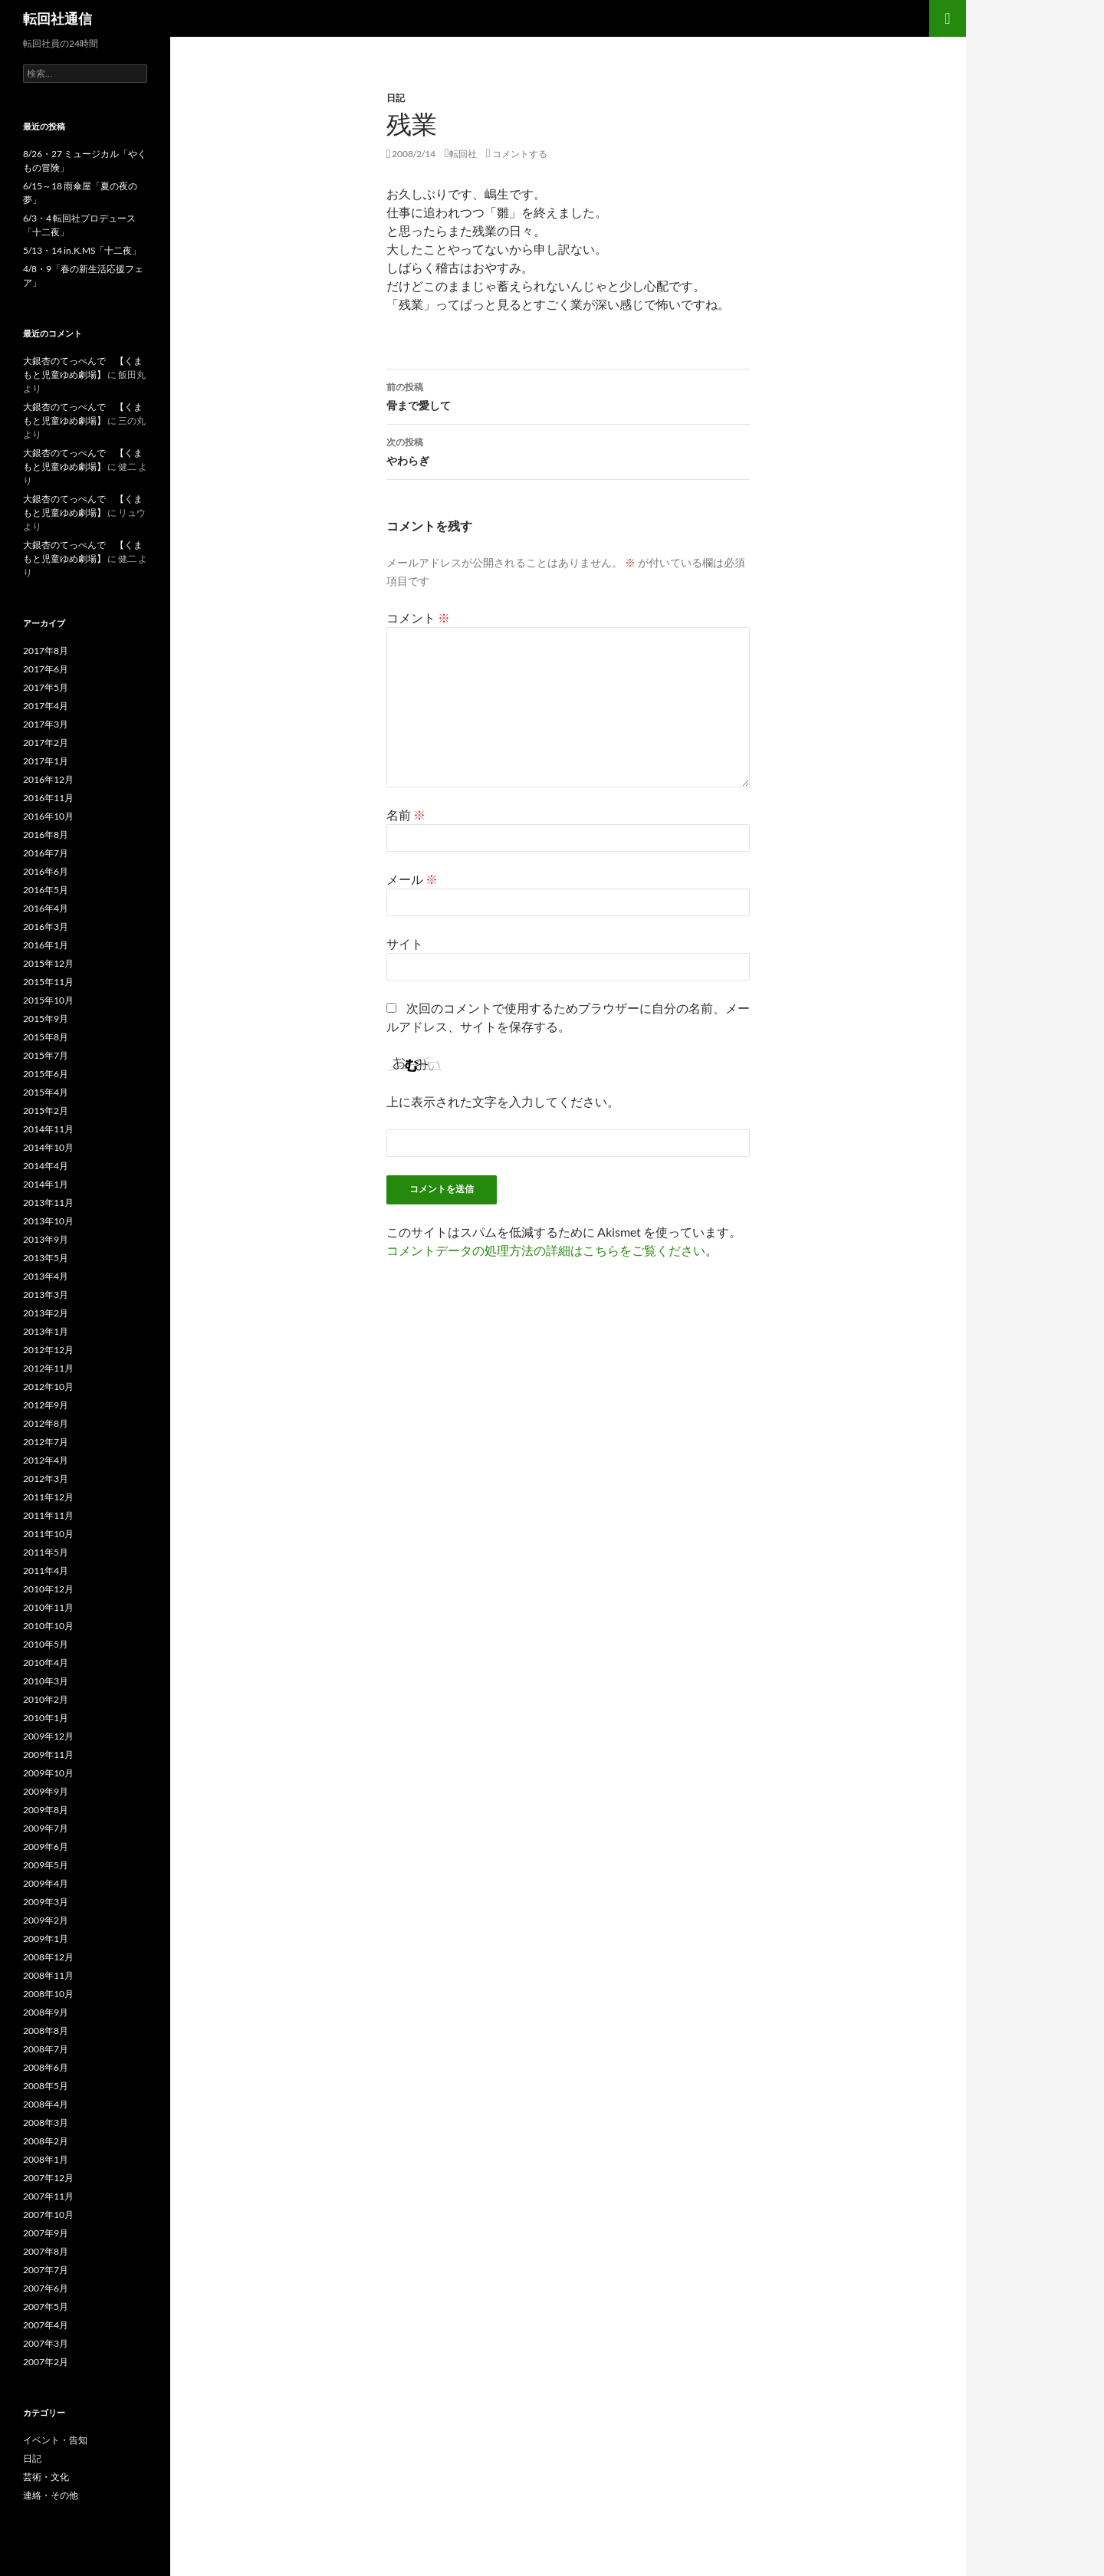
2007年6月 (45, 2288)
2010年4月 (45, 1662)
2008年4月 (45, 2104)
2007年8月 (45, 2251)
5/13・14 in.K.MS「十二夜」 (82, 250)
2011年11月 (48, 1515)
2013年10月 (48, 1221)
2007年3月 (45, 2343)
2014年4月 (45, 1165)
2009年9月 (45, 1791)
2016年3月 (45, 926)
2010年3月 (45, 1681)
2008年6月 (45, 2067)
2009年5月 (45, 1865)
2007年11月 (48, 2196)
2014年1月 (45, 1184)
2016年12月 (48, 779)
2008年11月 (48, 1975)
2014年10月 (48, 1147)
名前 (406, 814)
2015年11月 (48, 981)
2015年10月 (48, 1000)
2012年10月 (48, 1386)
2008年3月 (45, 2122)
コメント (418, 617)
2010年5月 (45, 1644)
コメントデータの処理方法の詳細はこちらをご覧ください (545, 1250)
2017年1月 (45, 761)
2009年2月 (45, 1920)
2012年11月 (48, 1368)
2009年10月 (48, 1773)
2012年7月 (45, 1441)
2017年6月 (45, 669)
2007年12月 (48, 2177)
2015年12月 (48, 963)
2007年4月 (45, 2325)
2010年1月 (45, 1717)
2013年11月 (48, 1202)
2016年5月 (45, 889)
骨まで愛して (568, 395)
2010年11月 (48, 1607)
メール (412, 879)
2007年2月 (45, 2361)
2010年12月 (48, 1589)
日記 (395, 98)
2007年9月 (45, 2233)
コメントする (519, 153)
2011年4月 (45, 1570)
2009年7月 (45, 1828)
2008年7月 (45, 2049)
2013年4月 (45, 1276)
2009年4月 (45, 1883)
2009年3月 (45, 1901)
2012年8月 (45, 1423)
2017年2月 (45, 742)
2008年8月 (45, 2030)
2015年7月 (45, 1055)
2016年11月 (48, 797)
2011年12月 (48, 1497)
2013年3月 (45, 1294)
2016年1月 (45, 945)
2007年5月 (45, 2306)
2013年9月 (45, 1239)
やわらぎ (568, 450)
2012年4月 (45, 1460)
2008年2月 (45, 2141)
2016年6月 (45, 871)
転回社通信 (57, 18)
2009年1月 (45, 1938)
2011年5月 (45, 1552)
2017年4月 (45, 705)
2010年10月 (48, 1625)
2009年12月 (48, 1736)
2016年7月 (45, 853)
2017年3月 (45, 724)
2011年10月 (48, 1533)
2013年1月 (45, 1331)
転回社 (463, 153)
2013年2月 (45, 1313)
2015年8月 (45, 1037)
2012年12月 (48, 1349)
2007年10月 (48, 2214)
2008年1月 (45, 2159)
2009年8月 (45, 1809)
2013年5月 (45, 1257)
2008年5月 (45, 2085)
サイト (404, 943)
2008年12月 (48, 1957)
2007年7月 (45, 2269)
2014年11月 (48, 1129)
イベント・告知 (55, 2440)
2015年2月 (45, 1110)
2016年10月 (48, 816)
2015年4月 (45, 1092)
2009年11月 (48, 1754)
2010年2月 (45, 1699)
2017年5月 (45, 687)
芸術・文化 (46, 2476)
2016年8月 (45, 834)
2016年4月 (45, 908)
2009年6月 (45, 1846)
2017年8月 (45, 650)
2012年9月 (45, 1405)
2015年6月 (45, 1073)
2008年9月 (45, 2012)
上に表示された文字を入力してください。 (502, 1101)
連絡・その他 (50, 2495)
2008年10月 (48, 1993)
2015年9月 (45, 1018)
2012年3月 (45, 1478)
